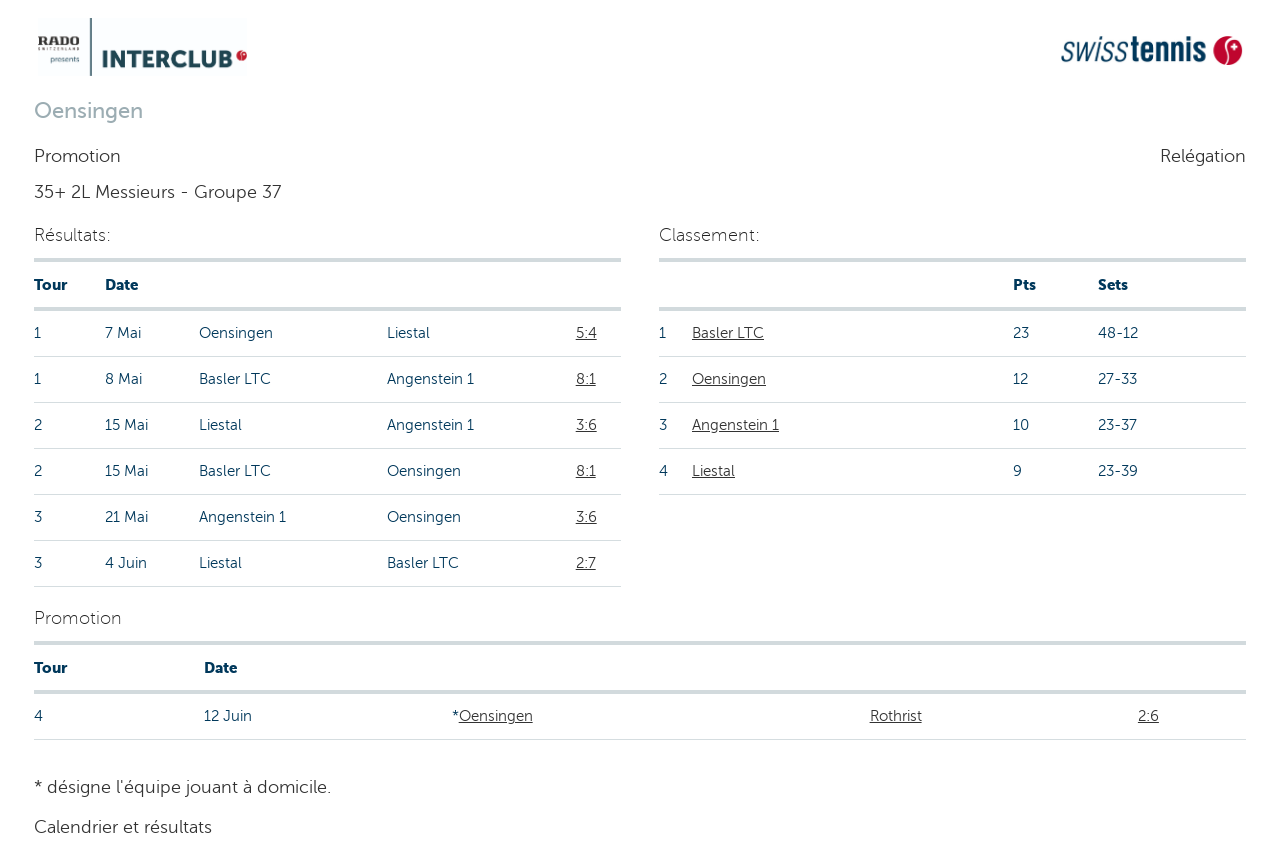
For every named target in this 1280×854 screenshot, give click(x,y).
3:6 (586, 425)
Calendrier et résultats (123, 827)
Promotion (77, 156)
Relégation (1203, 156)
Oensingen (729, 379)
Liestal (713, 471)
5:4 (586, 333)
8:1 (586, 379)
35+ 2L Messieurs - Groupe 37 (157, 192)
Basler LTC (728, 333)
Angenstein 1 (735, 425)
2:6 (1148, 716)
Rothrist (896, 716)
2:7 (586, 563)
